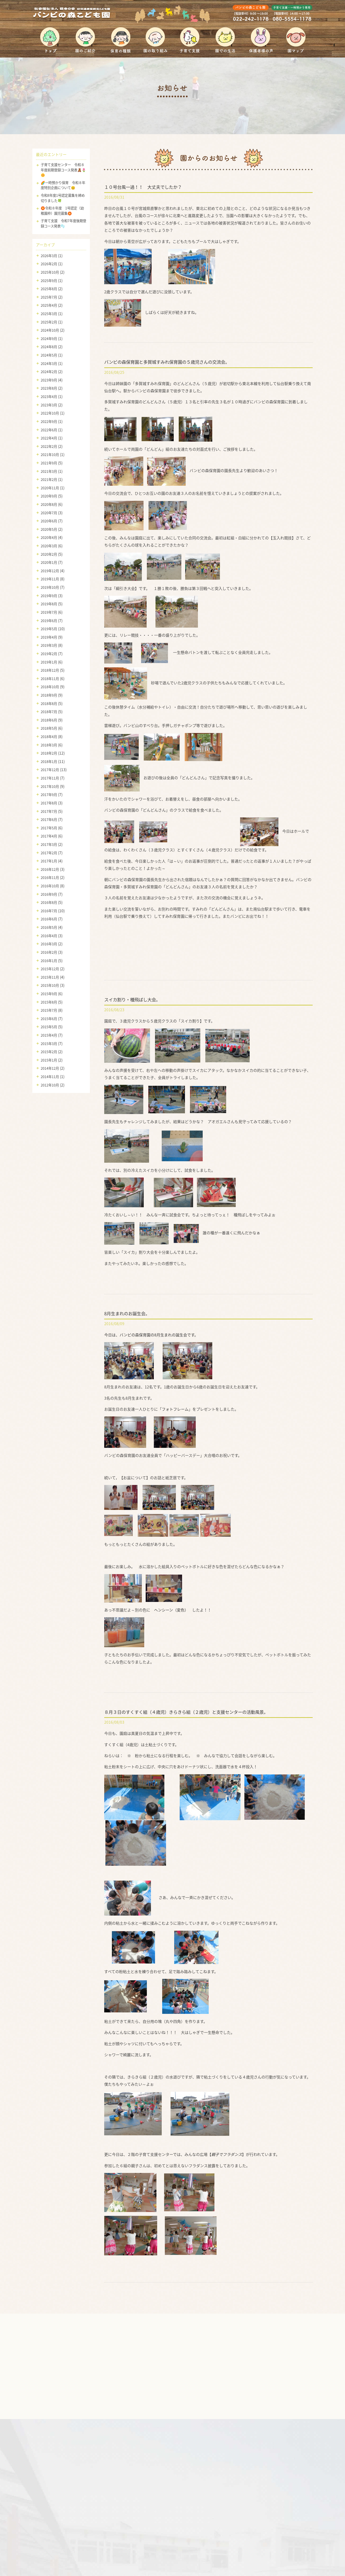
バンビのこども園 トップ (52, 127)
